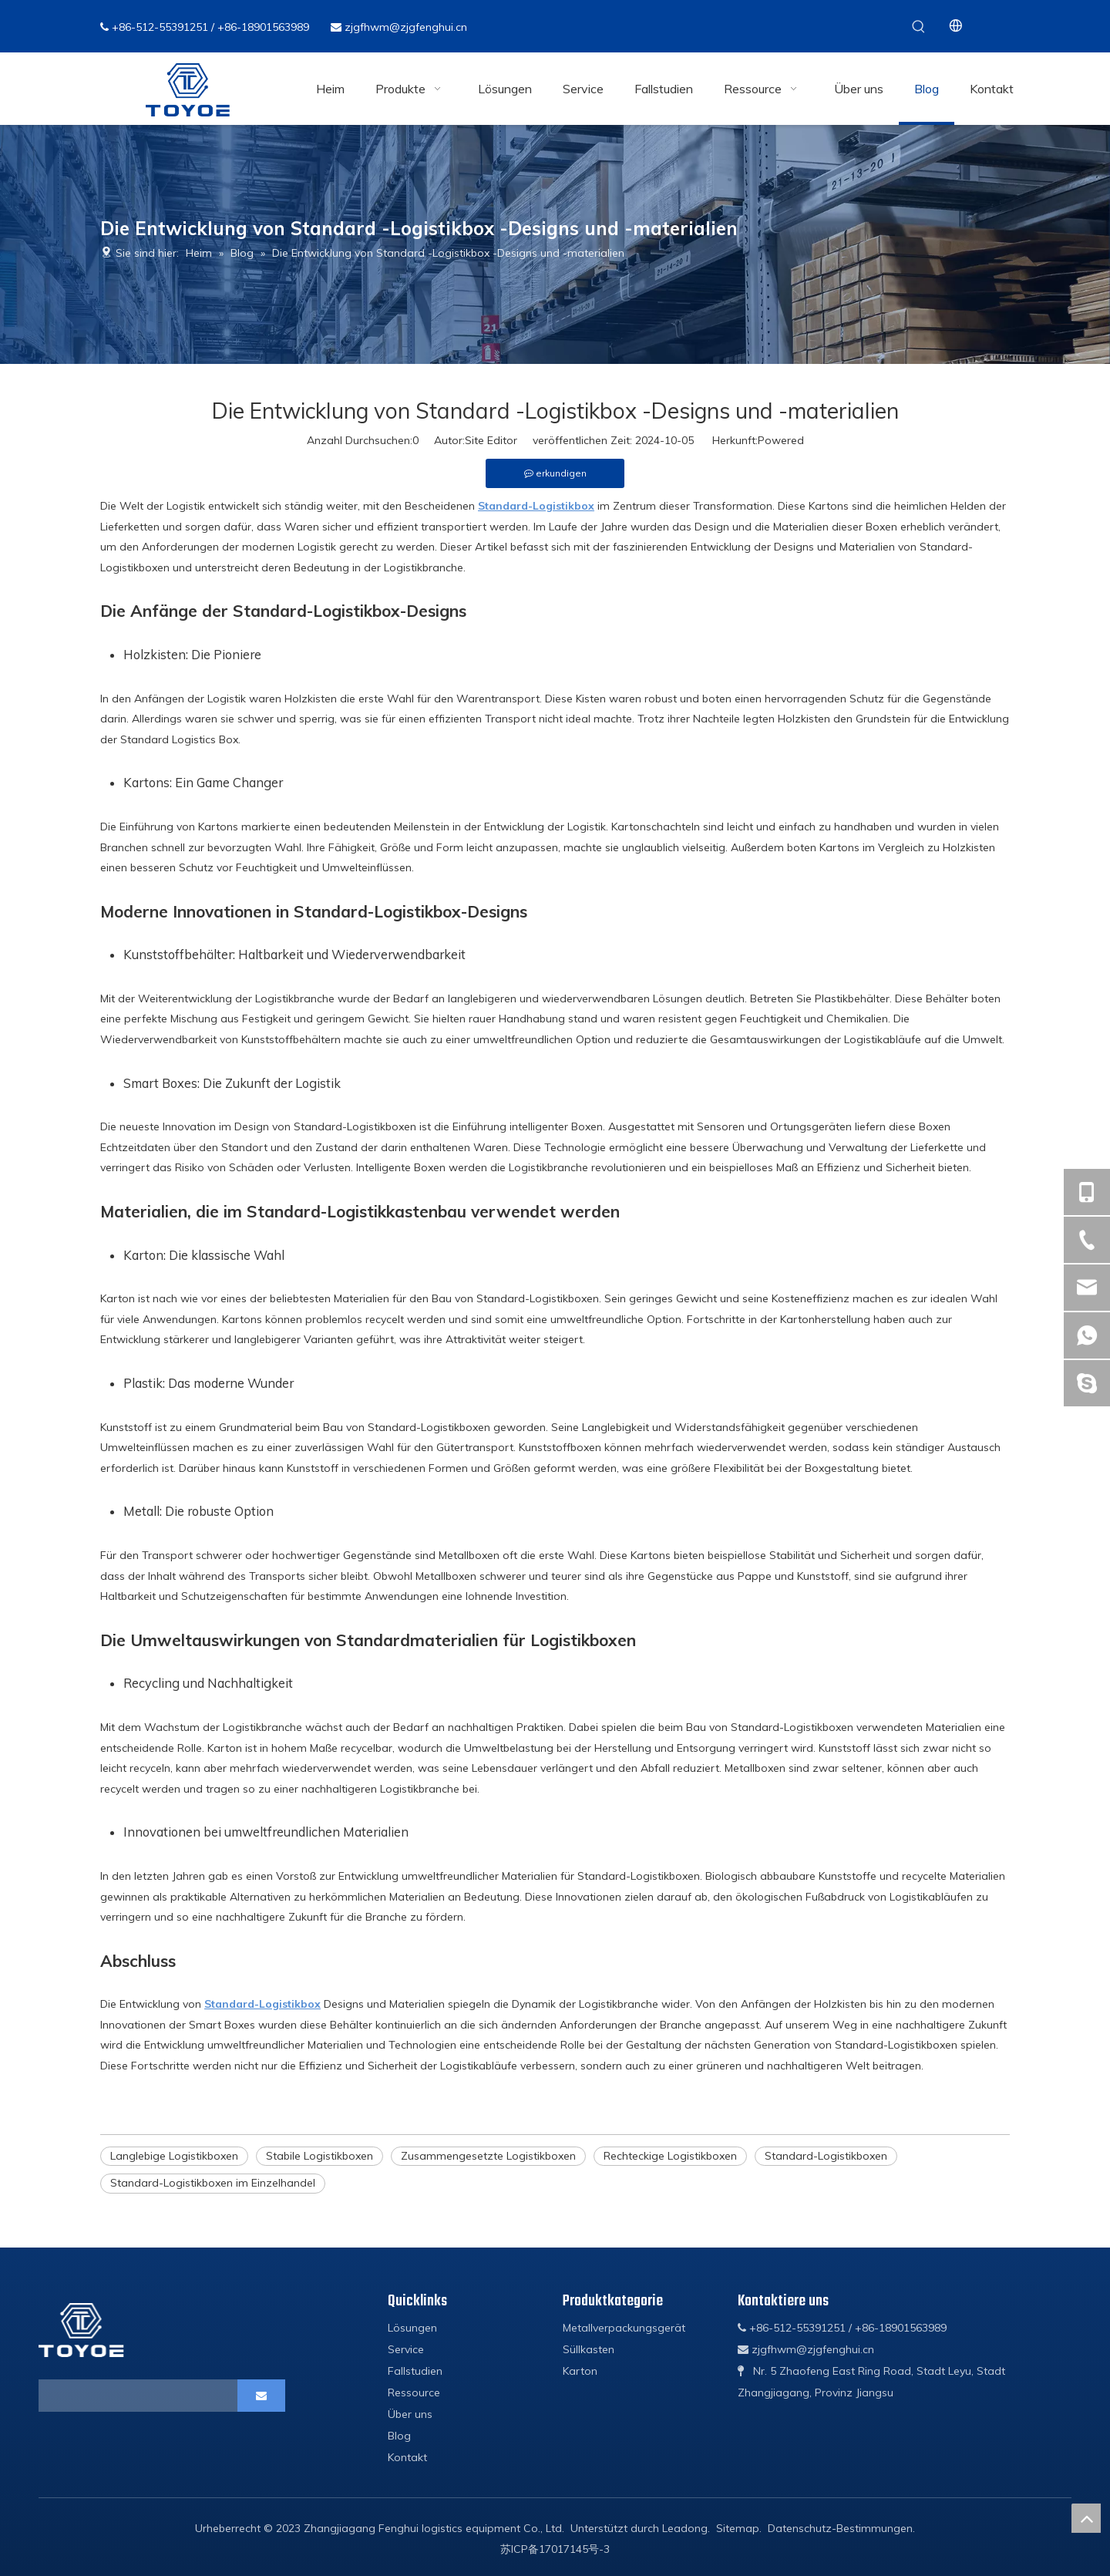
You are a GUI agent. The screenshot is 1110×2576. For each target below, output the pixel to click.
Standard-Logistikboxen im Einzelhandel (212, 2183)
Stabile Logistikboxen (319, 2156)
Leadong (685, 2528)
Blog (399, 2436)
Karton (580, 2371)
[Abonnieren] (261, 2395)
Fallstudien (415, 2371)
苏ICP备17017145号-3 (555, 2549)
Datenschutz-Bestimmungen (840, 2528)
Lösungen (412, 2328)
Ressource (414, 2392)
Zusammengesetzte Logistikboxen (488, 2156)
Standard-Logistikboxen (826, 2156)
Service (406, 2349)
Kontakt (407, 2457)
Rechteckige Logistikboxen (670, 2156)
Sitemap (737, 2528)
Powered (781, 440)
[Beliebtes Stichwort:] (919, 26)
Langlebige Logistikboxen (174, 2156)
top (1086, 2518)
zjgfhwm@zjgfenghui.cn (406, 27)
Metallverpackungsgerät (624, 2328)
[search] (105, 2395)
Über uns (410, 2414)
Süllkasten (588, 2349)
